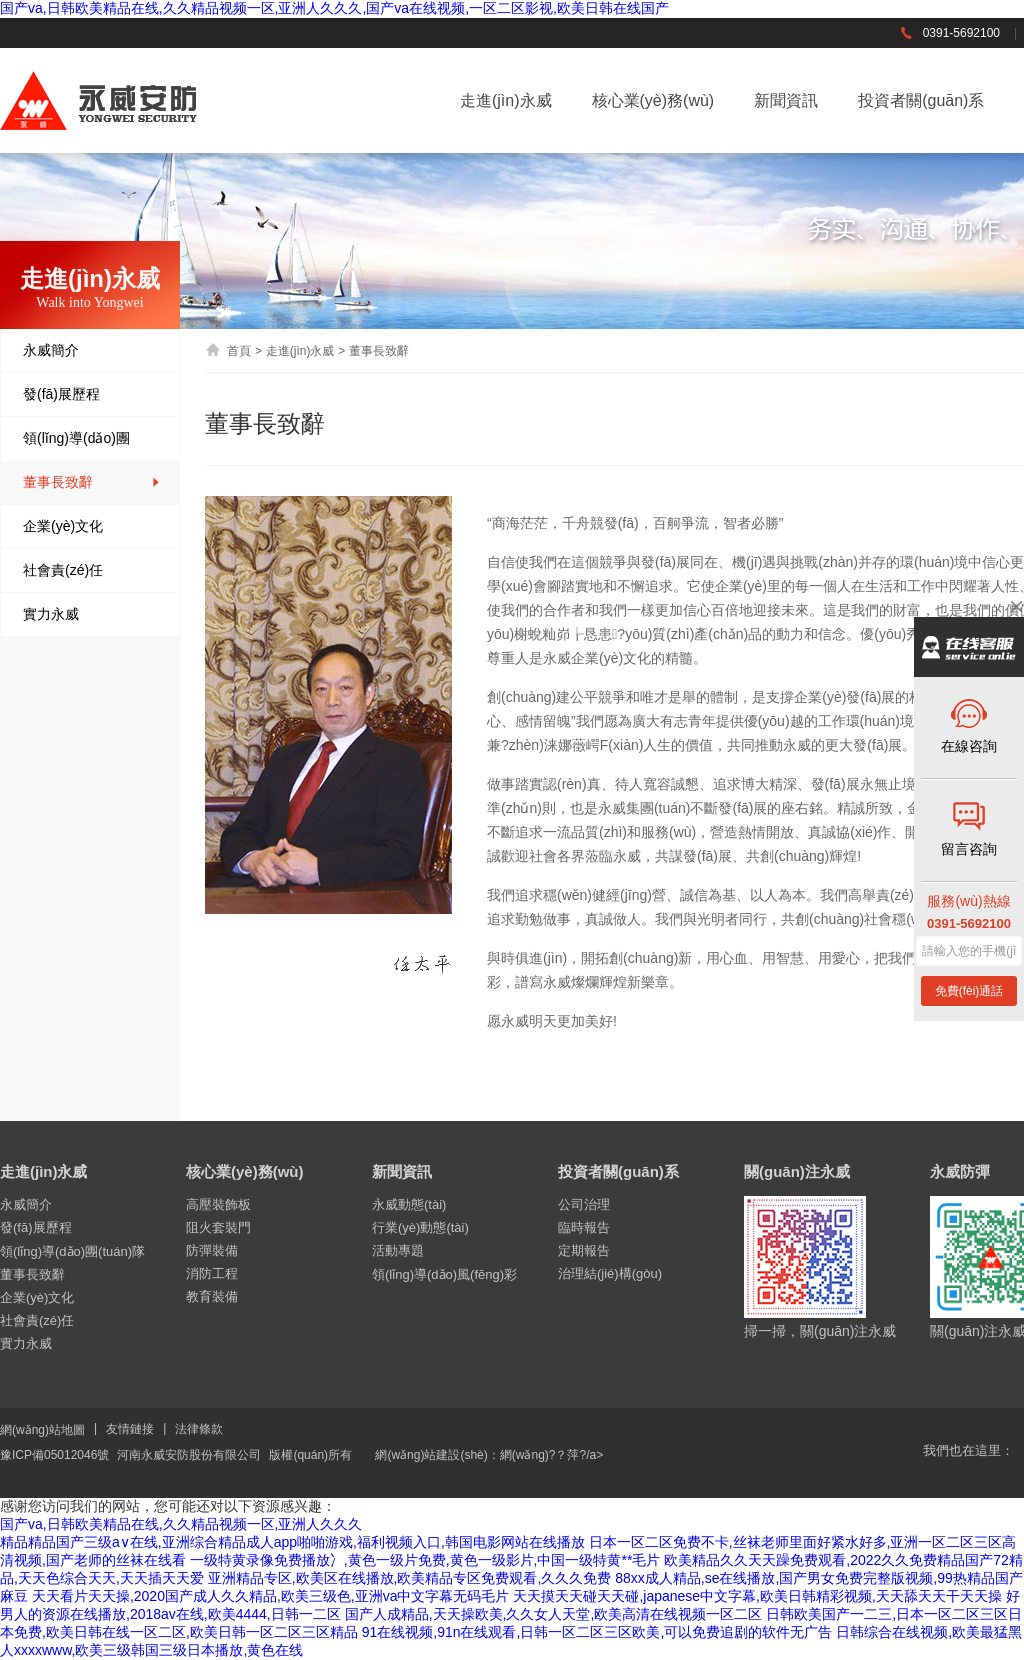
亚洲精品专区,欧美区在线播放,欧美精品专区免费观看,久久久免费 (410, 1578)
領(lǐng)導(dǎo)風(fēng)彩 (444, 1274)
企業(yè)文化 (92, 526)
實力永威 (92, 614)
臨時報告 (584, 1227)
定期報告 (584, 1250)
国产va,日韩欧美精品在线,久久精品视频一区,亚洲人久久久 (181, 1524)
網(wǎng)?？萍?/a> (551, 1455)
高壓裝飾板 (218, 1204)
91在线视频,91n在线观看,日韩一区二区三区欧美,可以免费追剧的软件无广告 (597, 1632)
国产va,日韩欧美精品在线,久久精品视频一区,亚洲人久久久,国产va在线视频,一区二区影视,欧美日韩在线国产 (334, 8)
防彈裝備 (212, 1250)
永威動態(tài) (409, 1204)
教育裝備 (212, 1296)
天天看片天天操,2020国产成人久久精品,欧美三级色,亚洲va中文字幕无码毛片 (271, 1596)
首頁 (228, 351)
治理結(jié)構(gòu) (610, 1273)
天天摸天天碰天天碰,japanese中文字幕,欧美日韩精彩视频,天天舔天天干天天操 (757, 1596)
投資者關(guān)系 (921, 100)
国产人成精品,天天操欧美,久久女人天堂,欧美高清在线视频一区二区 (554, 1614)
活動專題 (398, 1250)
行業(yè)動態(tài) (420, 1227)
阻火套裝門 (218, 1227)
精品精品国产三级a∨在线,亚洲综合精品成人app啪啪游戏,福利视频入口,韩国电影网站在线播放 (292, 1542)
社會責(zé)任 (92, 570)
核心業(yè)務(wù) (653, 100)
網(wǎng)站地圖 (42, 1430)
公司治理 (584, 1204)
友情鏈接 (130, 1429)
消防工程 (212, 1273)
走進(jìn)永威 (506, 100)
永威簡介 (92, 350)
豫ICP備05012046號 (54, 1455)
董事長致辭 (92, 482)
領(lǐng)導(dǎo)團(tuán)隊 (92, 453)
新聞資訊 (786, 100)
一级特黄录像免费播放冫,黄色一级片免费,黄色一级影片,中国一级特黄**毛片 (425, 1560)
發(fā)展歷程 (92, 394)
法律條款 (199, 1429)
